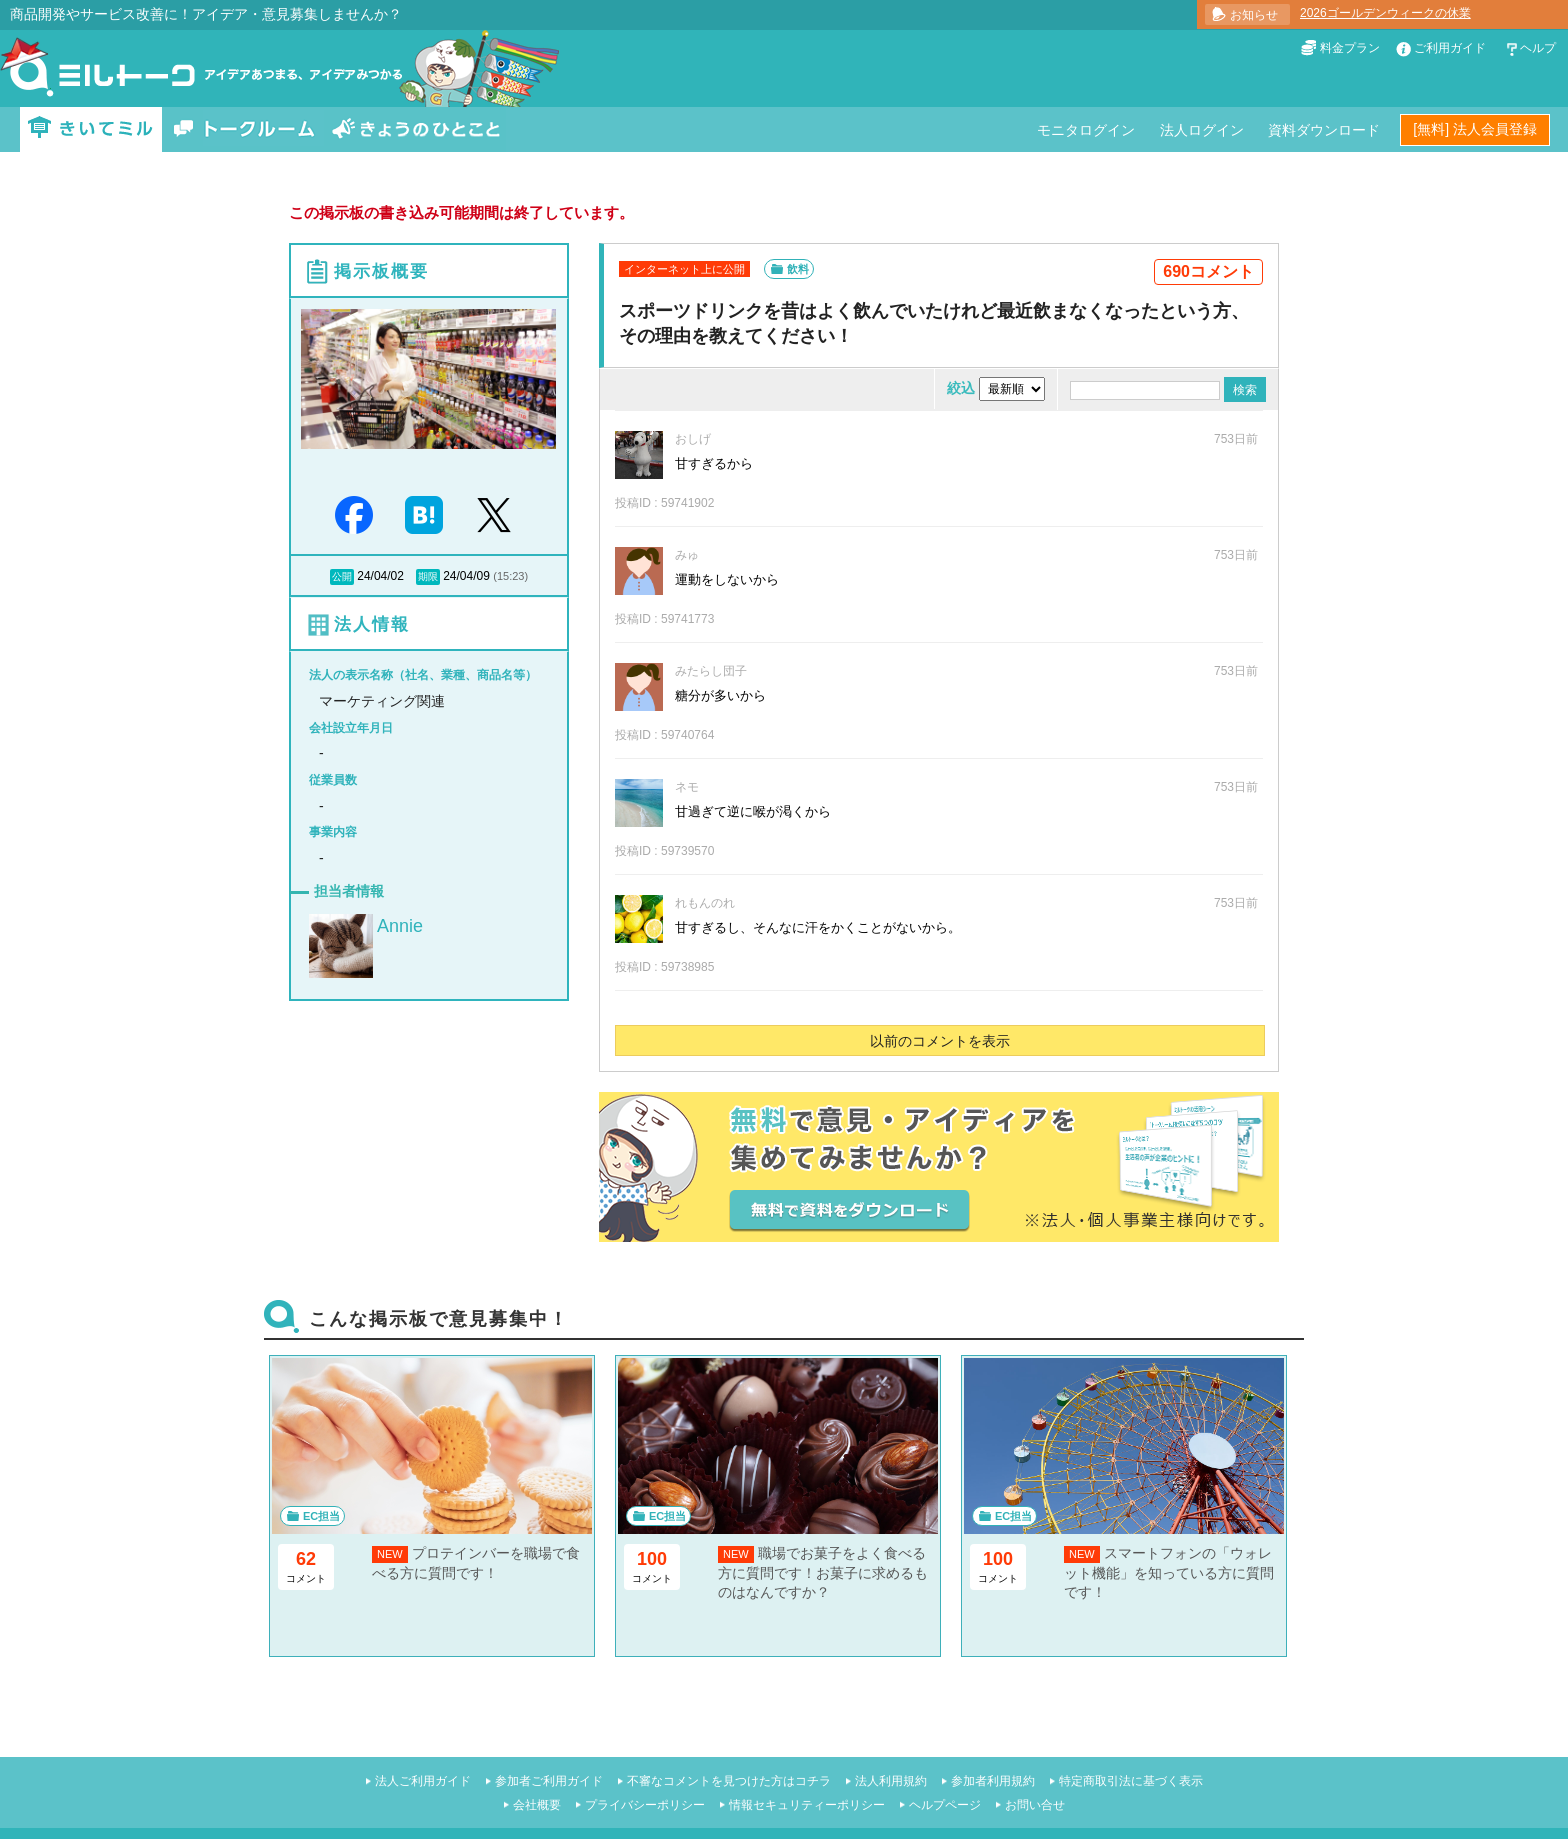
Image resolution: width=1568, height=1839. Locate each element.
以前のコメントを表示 (940, 1041)
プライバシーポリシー (645, 1805)
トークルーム (244, 129)
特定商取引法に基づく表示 (1131, 1781)
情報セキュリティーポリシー (807, 1805)
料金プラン (1350, 48)
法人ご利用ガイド (423, 1781)
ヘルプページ (945, 1805)
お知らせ (1254, 15)
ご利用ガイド (1450, 48)
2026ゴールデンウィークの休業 (1385, 13)
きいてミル (91, 129)
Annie (400, 926)
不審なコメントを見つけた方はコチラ (729, 1781)
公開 (342, 576)
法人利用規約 (891, 1781)
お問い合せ (1035, 1805)
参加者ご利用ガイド (549, 1781)
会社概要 (537, 1805)
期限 (428, 576)
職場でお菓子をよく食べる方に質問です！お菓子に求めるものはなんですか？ (823, 1572)
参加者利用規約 (993, 1781)
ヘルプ (1538, 48)
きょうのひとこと (416, 129)
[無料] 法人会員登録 (1475, 129)
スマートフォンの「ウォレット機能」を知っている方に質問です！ (1169, 1572)
